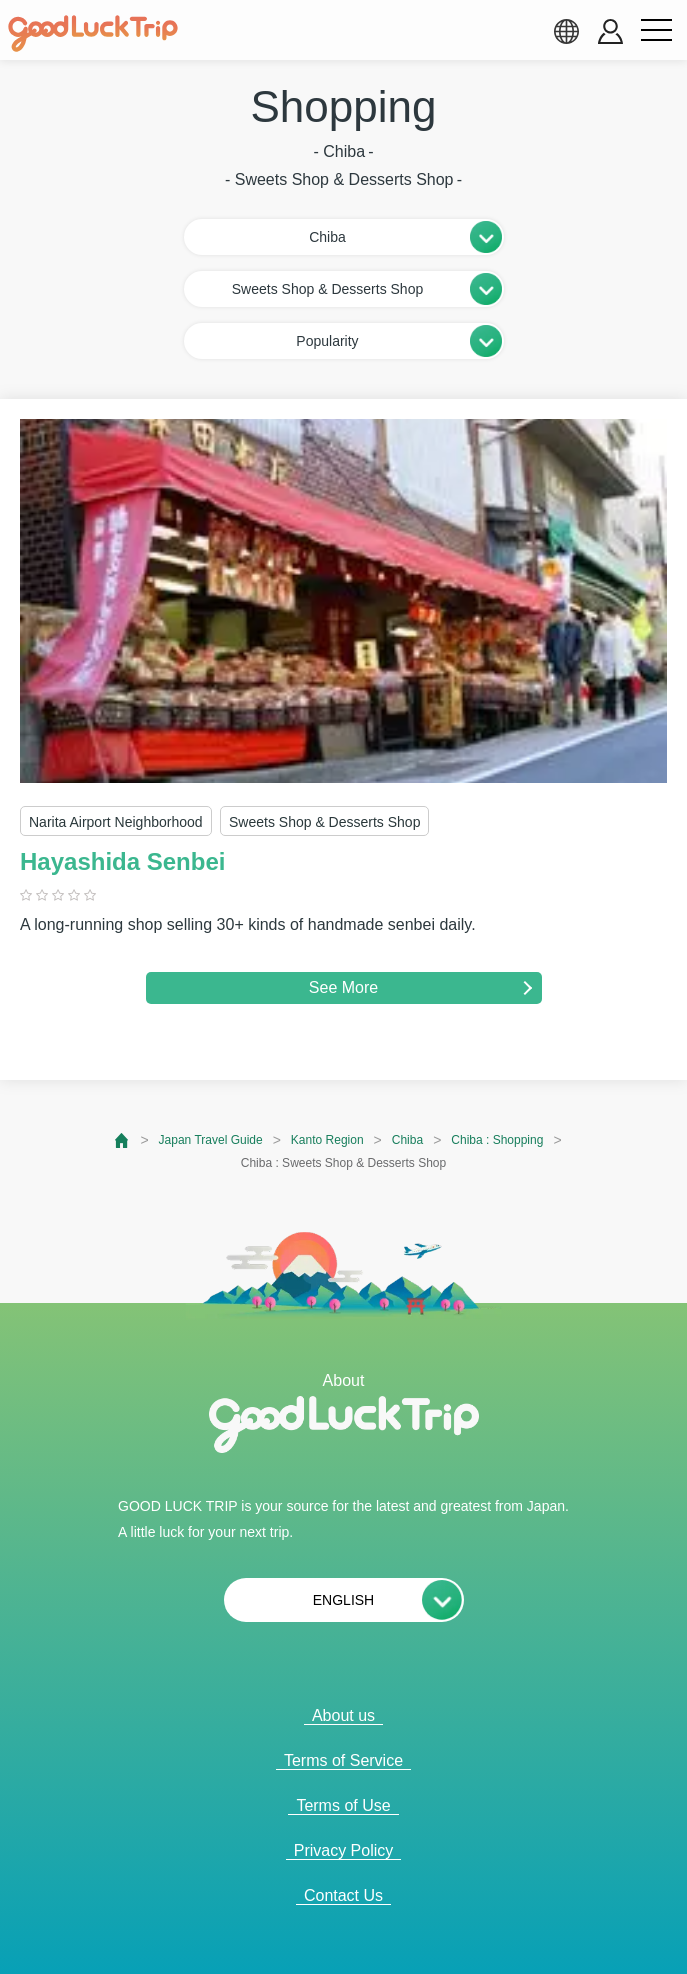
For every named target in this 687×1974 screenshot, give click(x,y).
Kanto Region (327, 1140)
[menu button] (656, 31)
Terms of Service (343, 1760)
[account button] (610, 31)
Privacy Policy (344, 1850)
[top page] (122, 1140)
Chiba (407, 1140)
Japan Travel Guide (211, 1140)
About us (343, 1715)
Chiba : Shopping (497, 1140)
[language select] (566, 31)
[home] (93, 34)
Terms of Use (343, 1805)
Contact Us (343, 1895)
